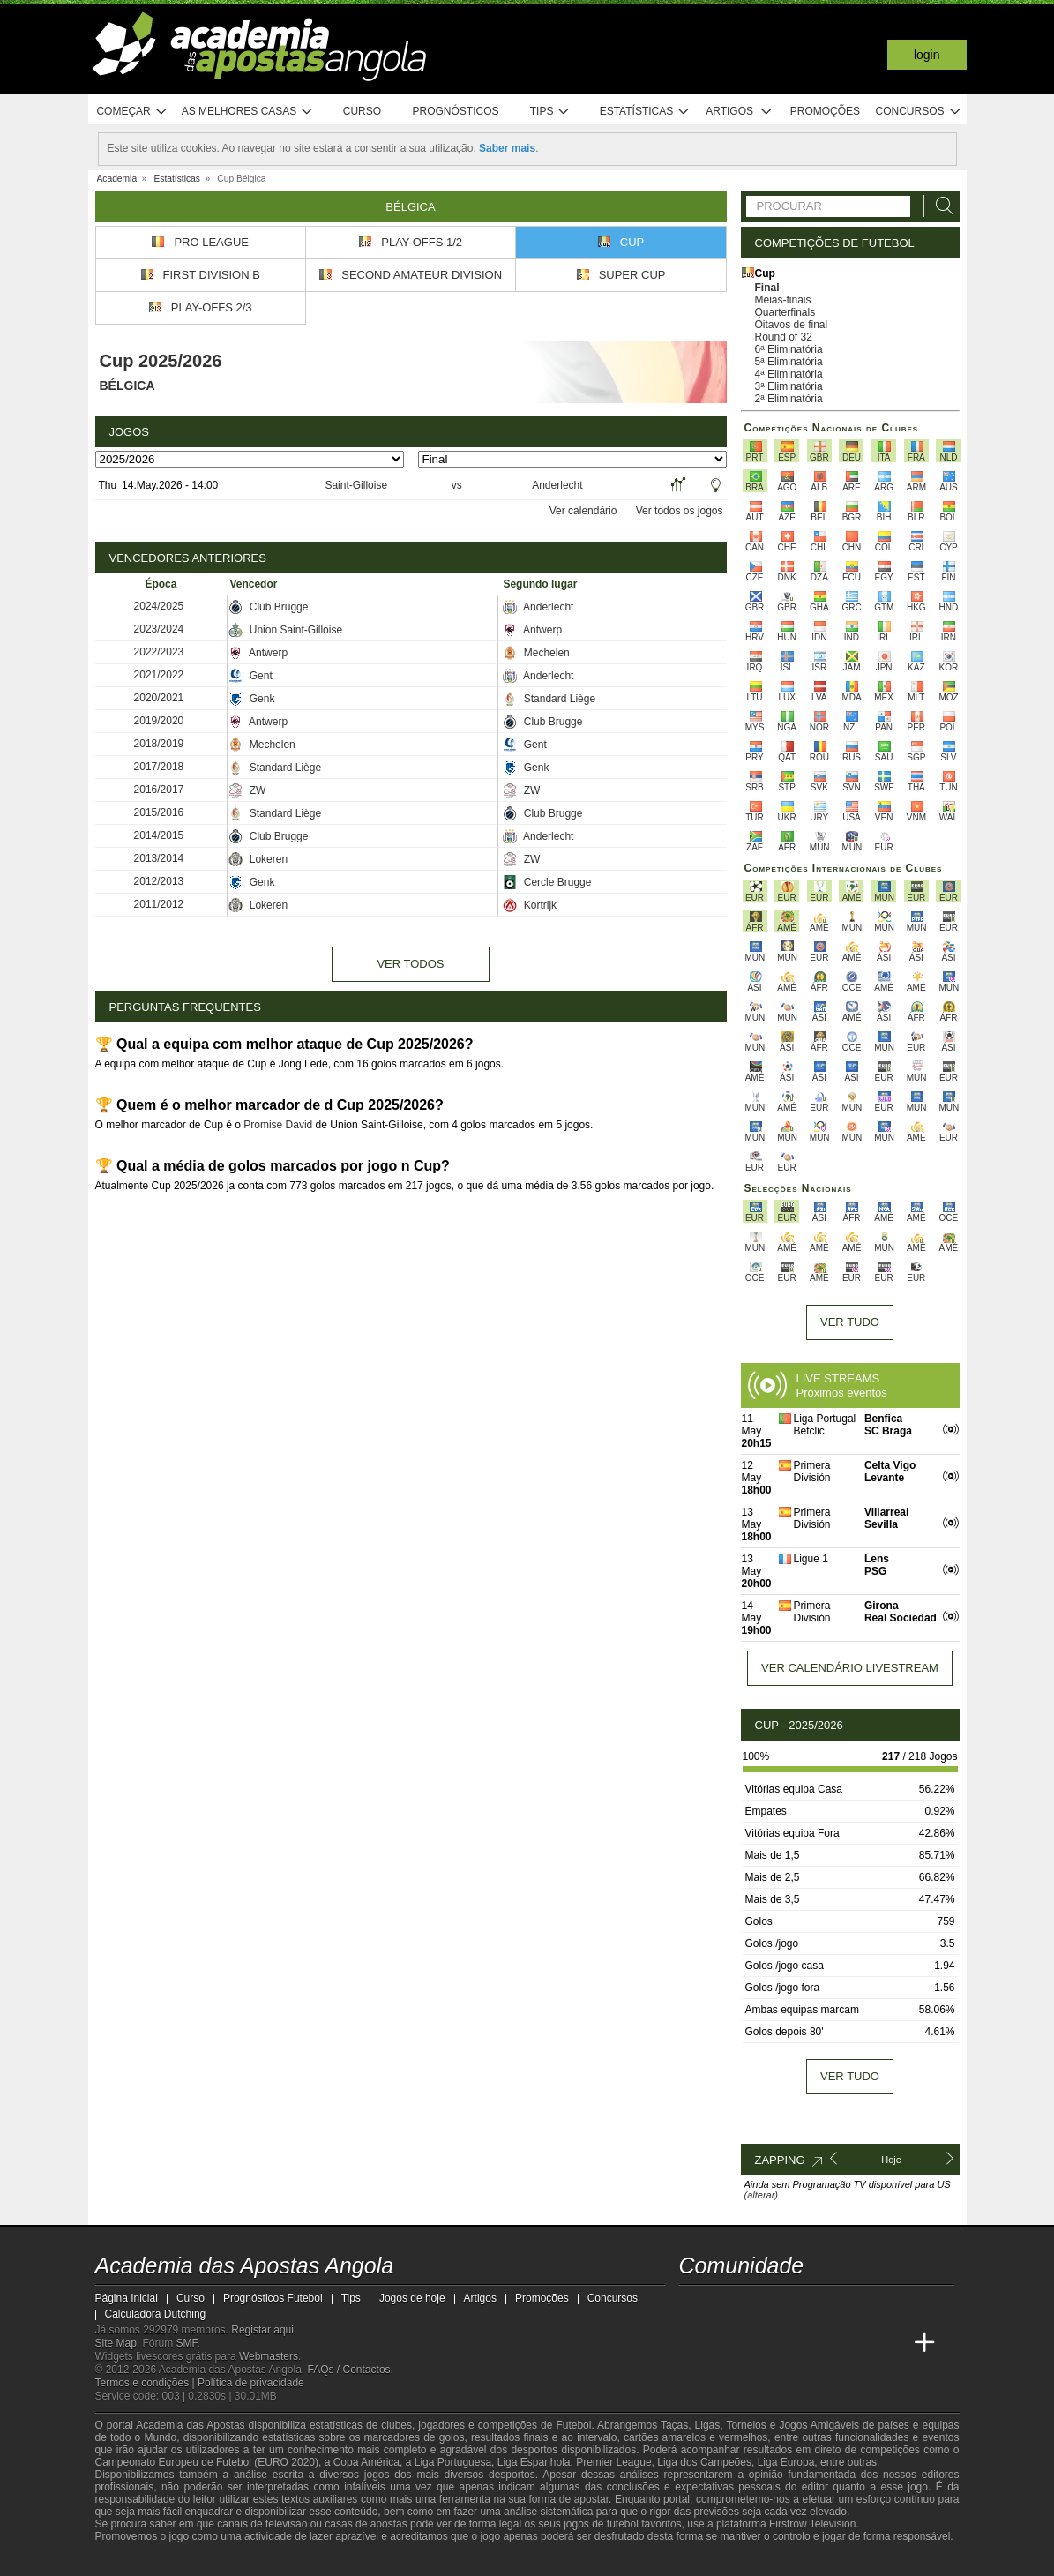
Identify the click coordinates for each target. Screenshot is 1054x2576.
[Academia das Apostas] (727, 2343)
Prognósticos (456, 111)
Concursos (919, 111)
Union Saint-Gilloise (285, 630)
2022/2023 (159, 652)
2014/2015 (159, 835)
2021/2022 (159, 675)
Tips (550, 111)
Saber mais (507, 148)
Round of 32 (783, 337)
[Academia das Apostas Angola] (694, 2343)
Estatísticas (645, 111)
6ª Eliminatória (789, 349)
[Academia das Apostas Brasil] (759, 2343)
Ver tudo (849, 1322)
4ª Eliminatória (789, 374)
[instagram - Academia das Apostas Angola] (826, 2306)
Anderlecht (557, 485)
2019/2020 (159, 721)
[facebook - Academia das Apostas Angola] (793, 2306)
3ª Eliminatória (789, 386)
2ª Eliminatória (789, 399)
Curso (362, 111)
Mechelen (536, 653)
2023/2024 (159, 629)
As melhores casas (248, 111)
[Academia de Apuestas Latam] (858, 2343)
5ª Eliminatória (789, 362)
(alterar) (761, 2195)
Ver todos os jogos (679, 511)
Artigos (740, 111)
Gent (250, 676)
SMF (187, 2343)
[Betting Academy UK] (892, 2343)
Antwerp (532, 630)
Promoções (825, 111)
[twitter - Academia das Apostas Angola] (727, 2306)
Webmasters (268, 2356)
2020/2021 (159, 698)
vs (457, 485)
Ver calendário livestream (849, 1667)
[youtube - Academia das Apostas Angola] (759, 2306)
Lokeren (258, 859)
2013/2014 (159, 858)
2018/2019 (159, 744)
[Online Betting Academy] (793, 2343)
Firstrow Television (812, 2524)
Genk (251, 699)
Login (927, 55)
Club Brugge (268, 607)
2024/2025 (159, 606)
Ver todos (410, 963)
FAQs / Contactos (349, 2369)
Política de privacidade (251, 2383)
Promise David (277, 1125)
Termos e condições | (146, 2383)
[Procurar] (939, 206)
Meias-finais (783, 300)
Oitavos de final (791, 324)
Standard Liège (549, 699)
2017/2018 (159, 766)
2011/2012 (159, 904)
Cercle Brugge (547, 882)
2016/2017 (159, 789)
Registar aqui (262, 2330)
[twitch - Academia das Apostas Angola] (694, 2306)
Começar (132, 111)
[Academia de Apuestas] (826, 2343)
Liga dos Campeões (704, 2462)
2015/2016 (159, 812)
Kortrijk (530, 905)
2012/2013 (159, 881)
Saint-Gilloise (356, 485)
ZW (246, 790)
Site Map (116, 2343)
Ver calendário (583, 511)
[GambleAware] (140, 2561)
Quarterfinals (785, 312)
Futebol (573, 2425)
